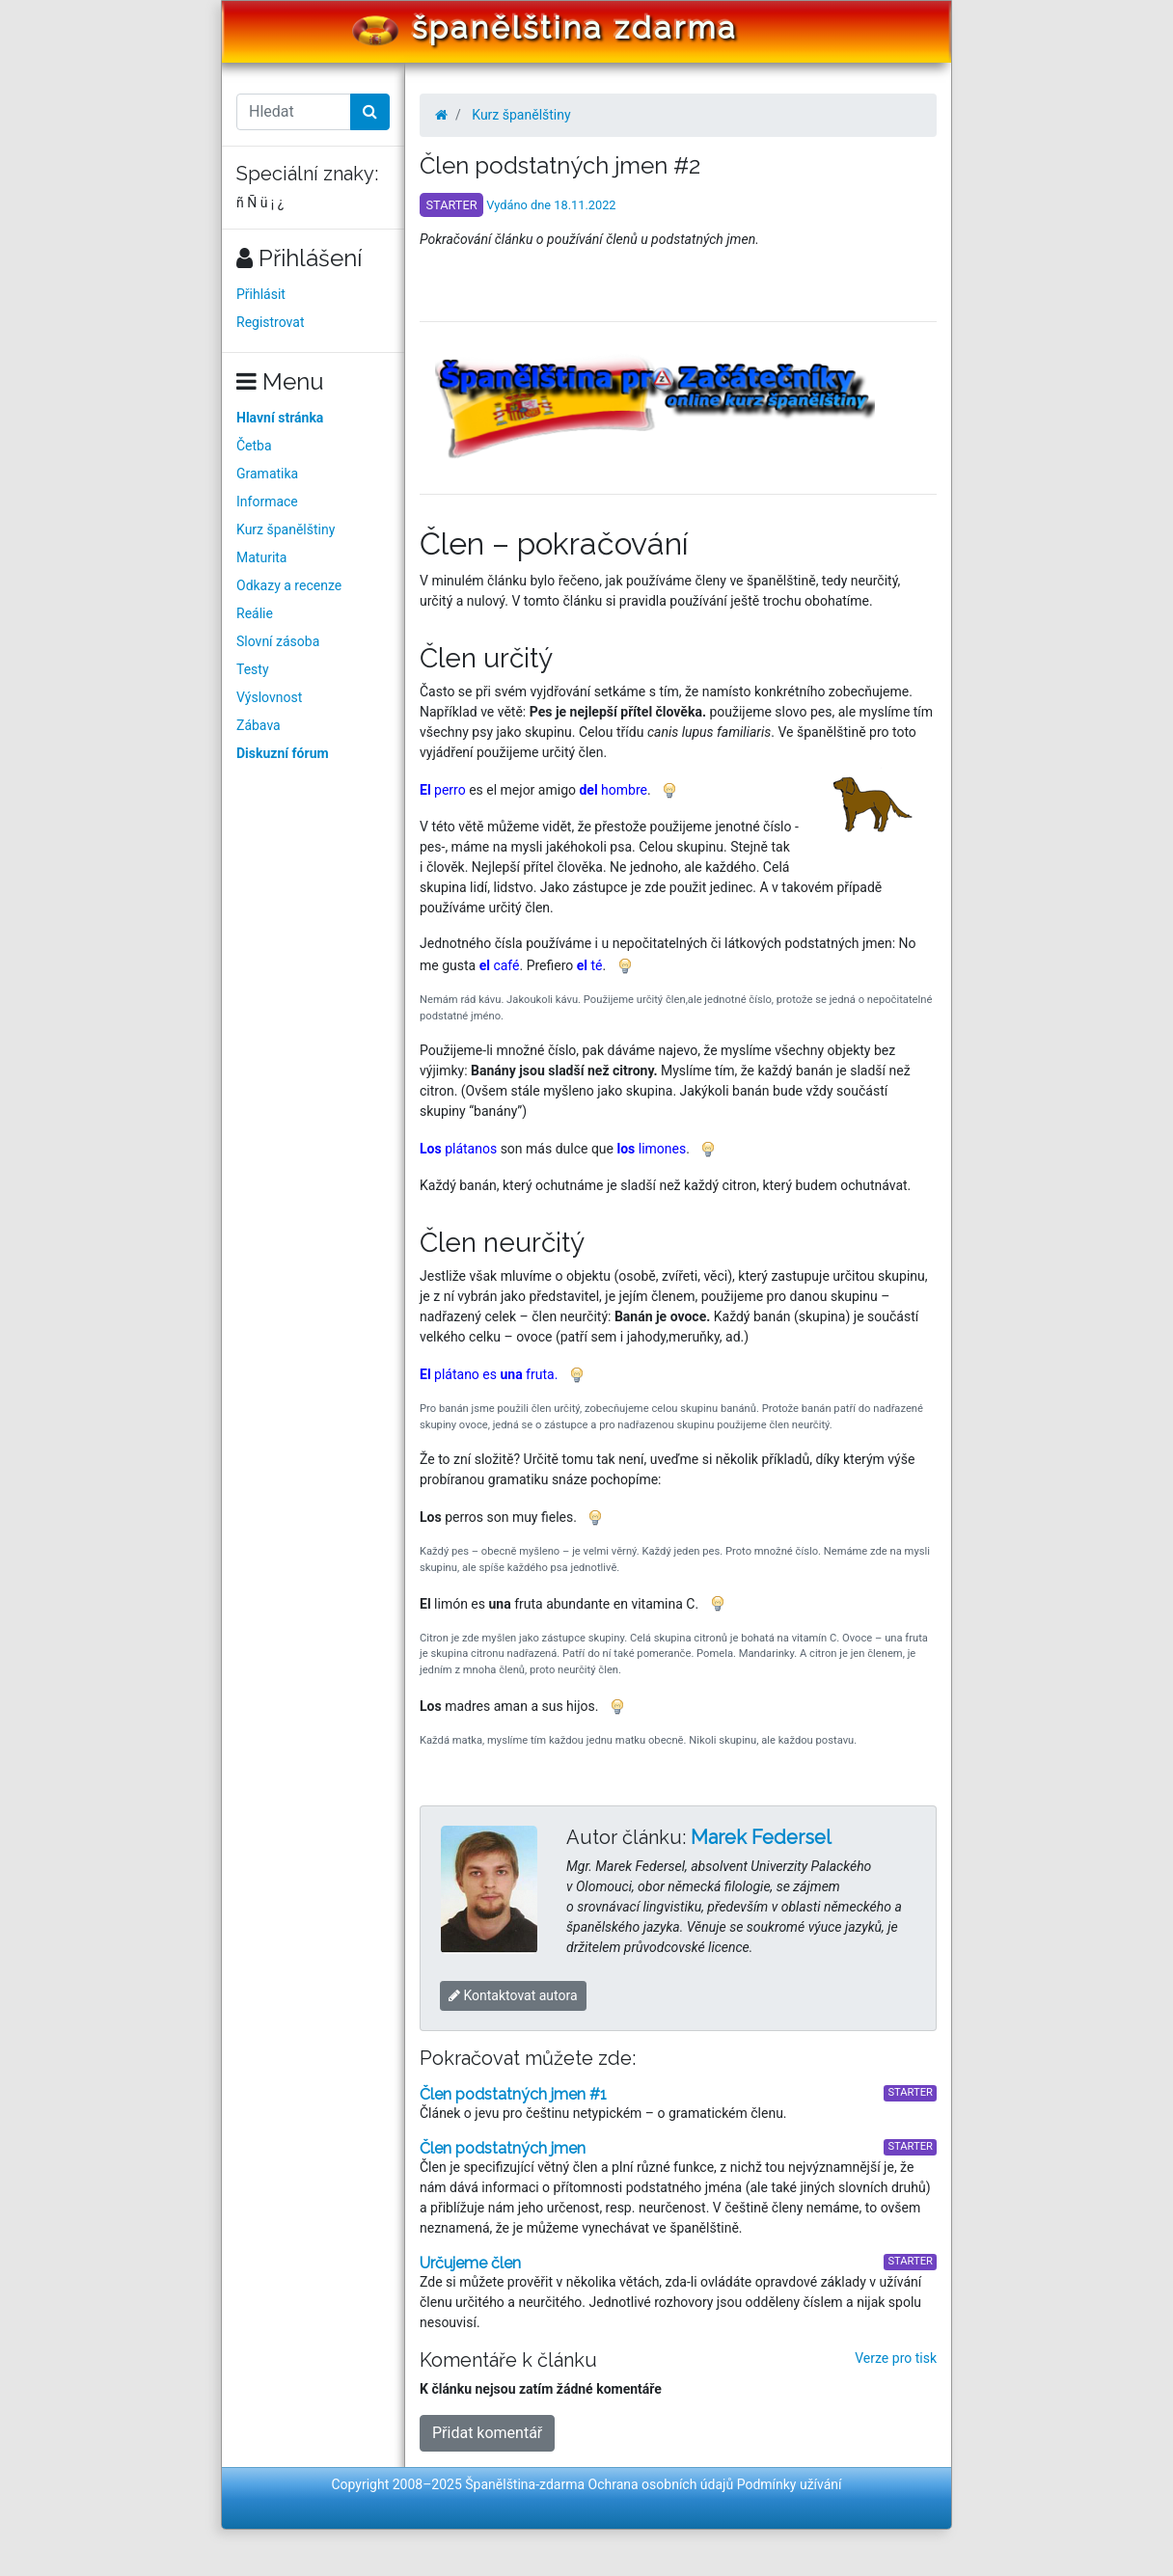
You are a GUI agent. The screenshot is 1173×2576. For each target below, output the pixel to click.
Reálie (254, 613)
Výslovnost (269, 697)
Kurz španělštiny (285, 529)
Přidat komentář (487, 2433)
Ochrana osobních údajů (661, 2484)
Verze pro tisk (896, 2358)
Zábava (258, 725)
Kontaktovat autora (513, 1995)
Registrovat (270, 322)
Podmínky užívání (789, 2484)
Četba (254, 445)
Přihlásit (261, 294)
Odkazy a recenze (288, 585)
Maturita (261, 557)
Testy (252, 669)
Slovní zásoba (277, 641)
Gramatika (267, 473)
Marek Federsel (761, 1837)
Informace (267, 501)
